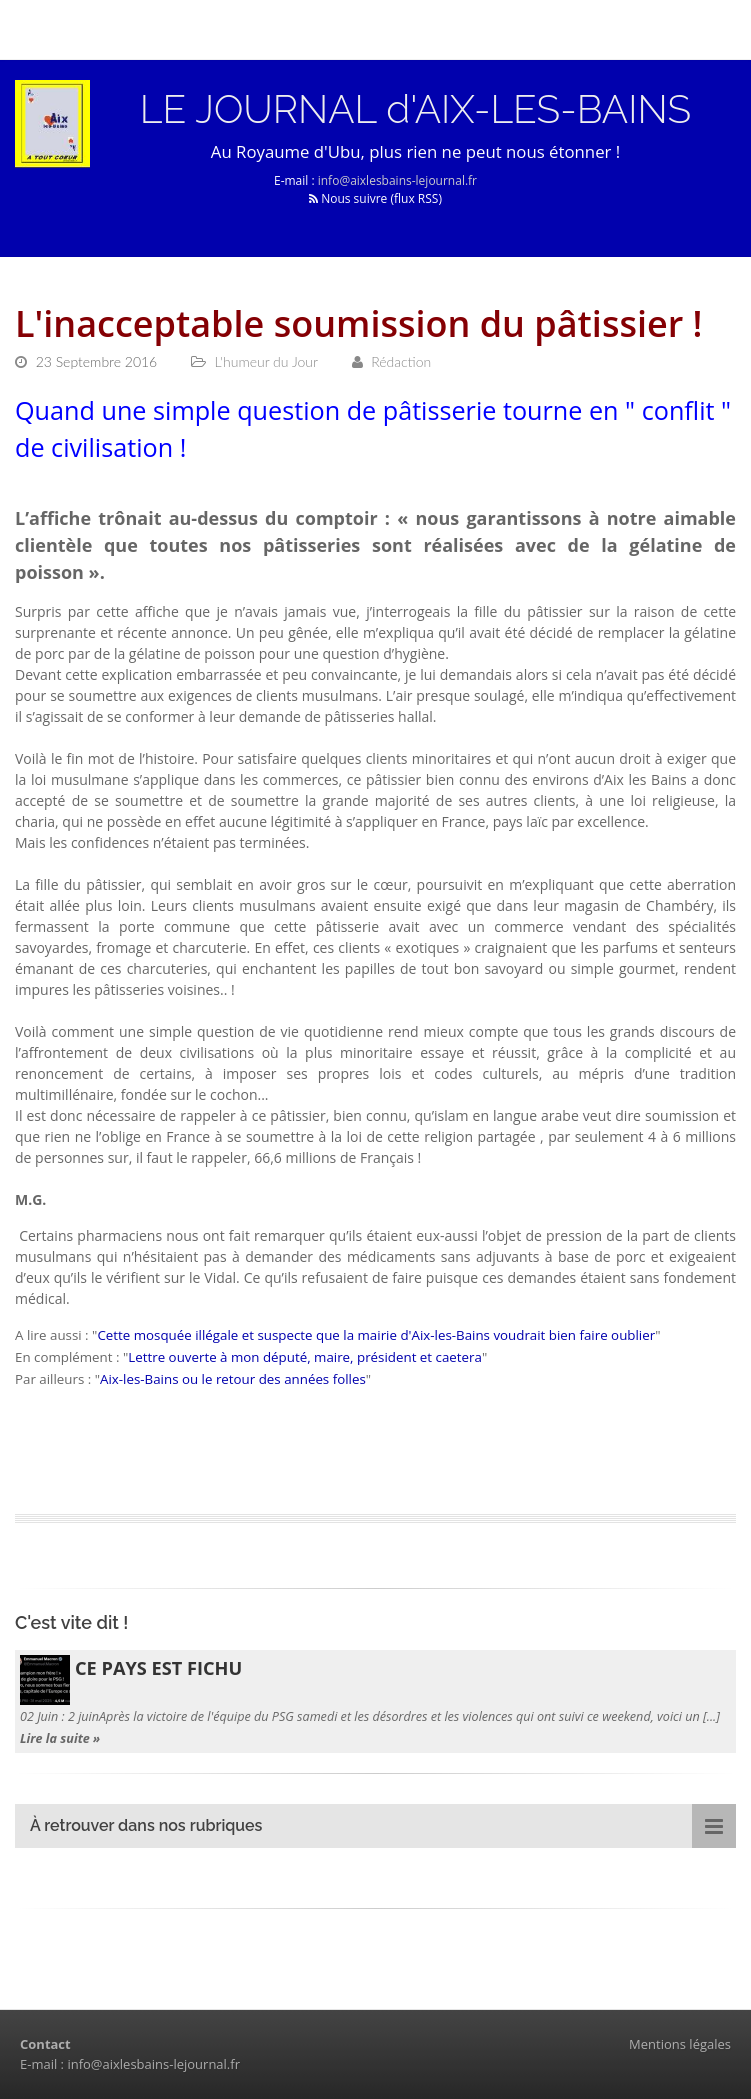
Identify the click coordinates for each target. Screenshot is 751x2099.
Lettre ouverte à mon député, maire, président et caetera (305, 1357)
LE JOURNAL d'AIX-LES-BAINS (415, 109)
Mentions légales (680, 2044)
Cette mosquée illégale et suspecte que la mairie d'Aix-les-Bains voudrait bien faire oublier (376, 1335)
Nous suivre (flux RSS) (375, 198)
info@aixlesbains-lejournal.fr (397, 180)
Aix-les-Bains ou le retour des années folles (233, 1379)
